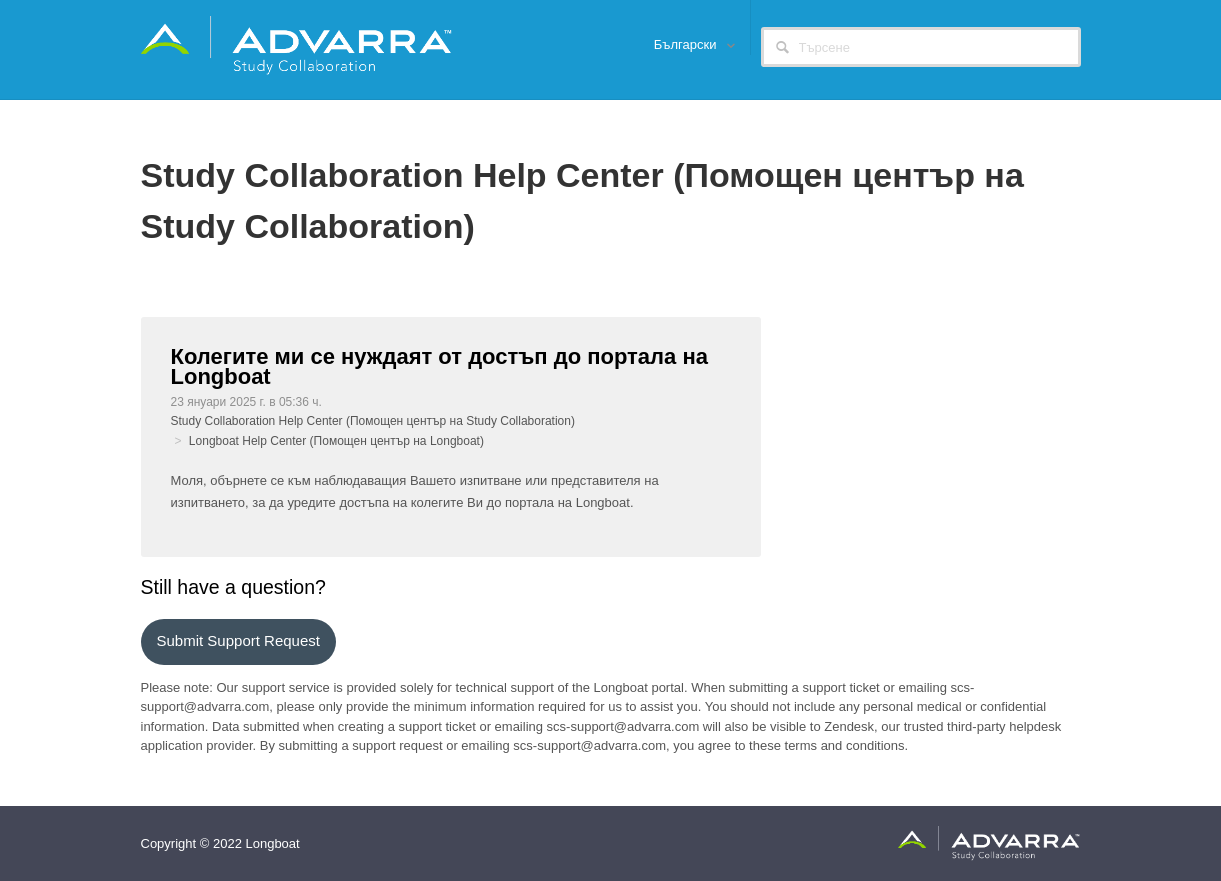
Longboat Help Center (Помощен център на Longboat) (336, 441)
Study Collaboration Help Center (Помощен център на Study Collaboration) (373, 421)
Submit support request (238, 640)
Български (687, 44)
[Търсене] (921, 47)
